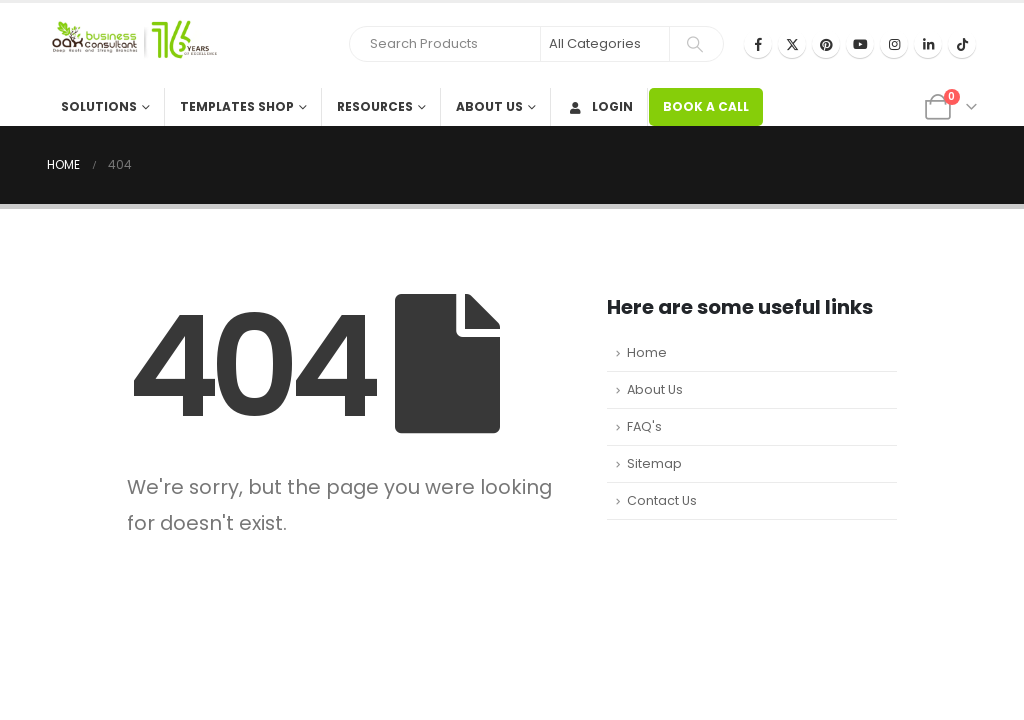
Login (599, 106)
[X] (792, 44)
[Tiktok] (962, 44)
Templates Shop (237, 106)
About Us (489, 106)
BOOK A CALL (706, 106)
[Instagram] (894, 44)
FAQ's (644, 426)
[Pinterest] (826, 44)
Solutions (99, 106)
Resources (375, 106)
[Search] (695, 44)
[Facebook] (758, 44)
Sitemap (654, 463)
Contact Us (662, 500)
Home (647, 352)
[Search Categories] (605, 44)
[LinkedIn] (928, 44)
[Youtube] (860, 44)
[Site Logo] (132, 45)
